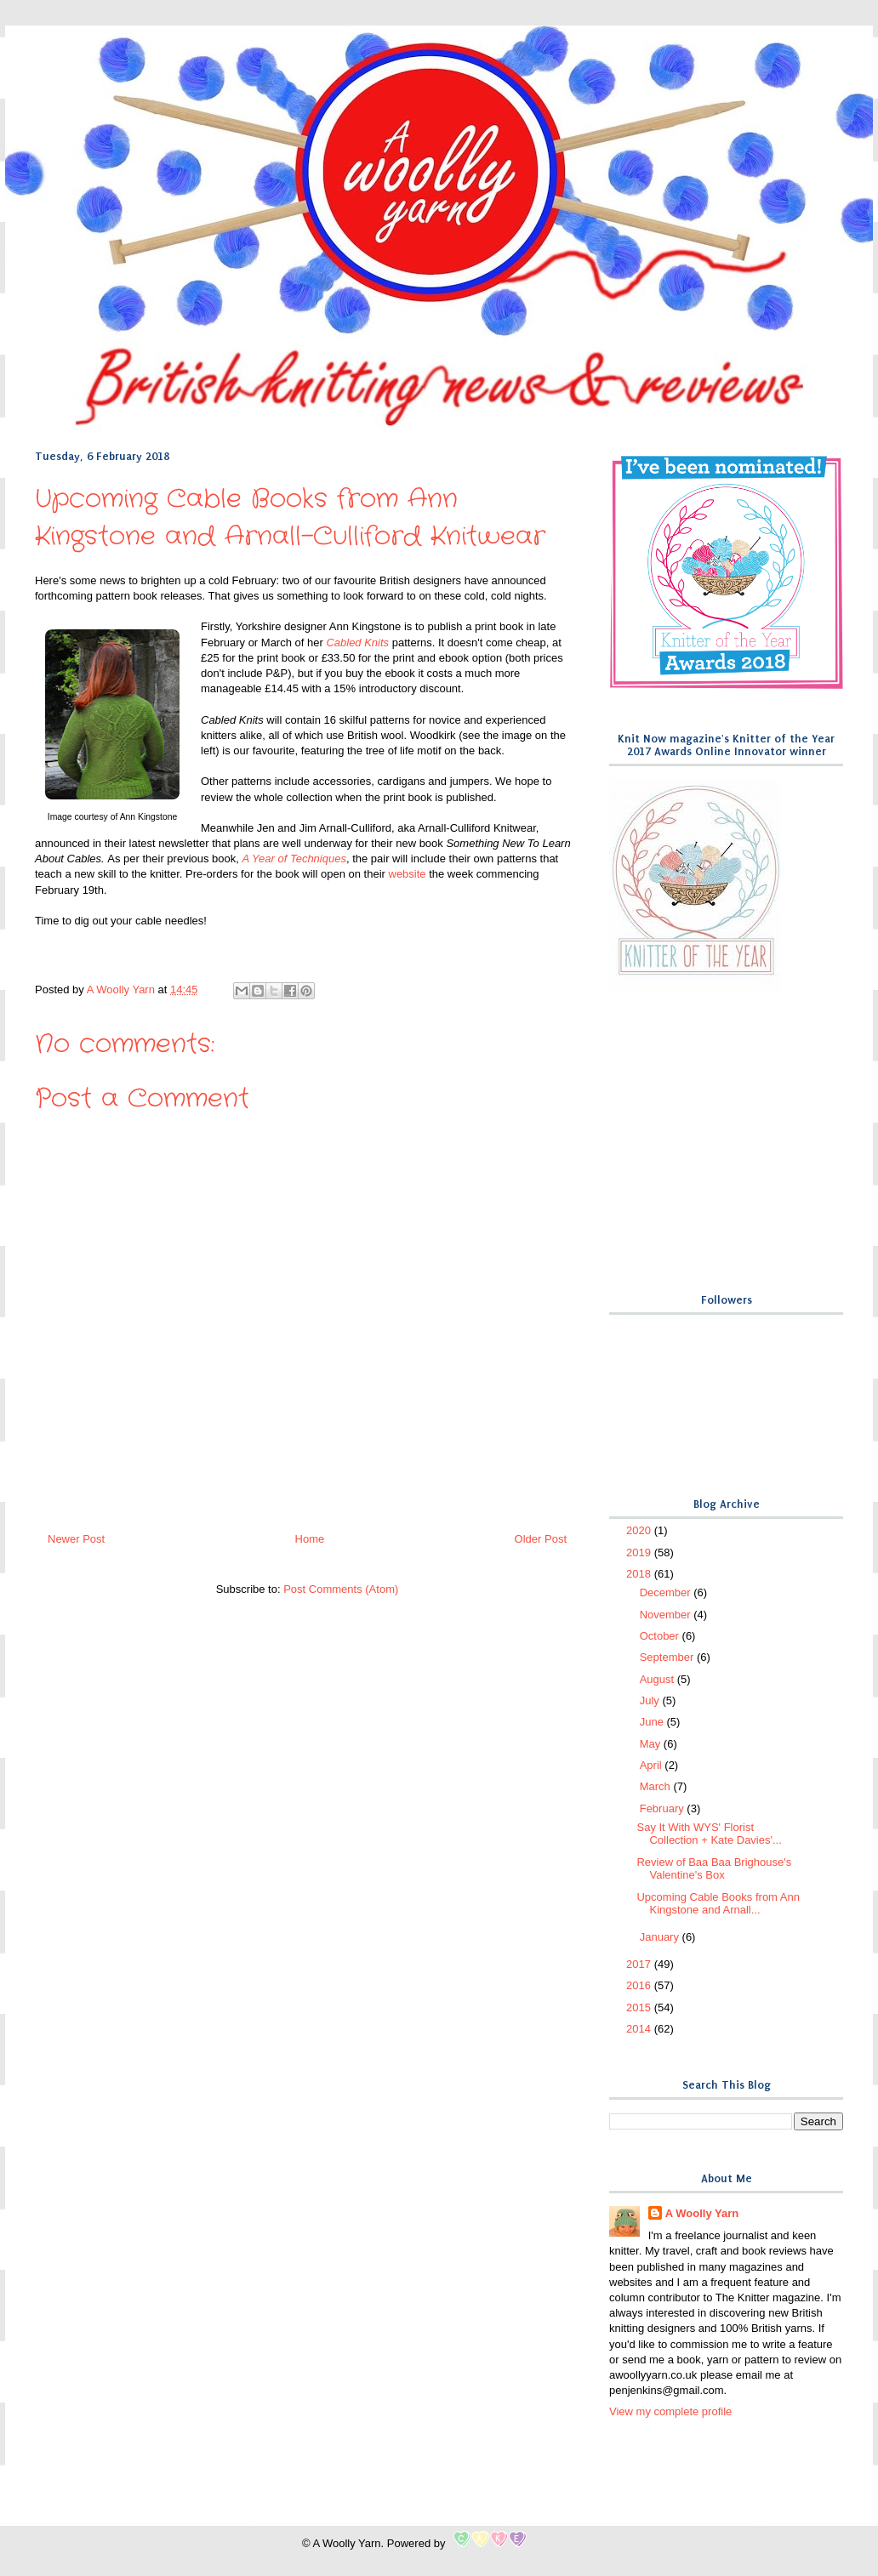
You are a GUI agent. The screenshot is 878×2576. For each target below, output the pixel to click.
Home (310, 1539)
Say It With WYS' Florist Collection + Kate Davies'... (708, 1834)
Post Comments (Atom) (340, 1589)
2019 (640, 1552)
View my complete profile (670, 2411)
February (663, 1808)
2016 (640, 1985)
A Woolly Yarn (701, 2213)
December (667, 1592)
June (653, 1721)
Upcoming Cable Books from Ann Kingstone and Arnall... (717, 1904)
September (668, 1657)
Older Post (541, 1539)
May (652, 1743)
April (652, 1765)
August (658, 1679)
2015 (640, 2007)
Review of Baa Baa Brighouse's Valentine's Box (713, 1869)
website (407, 873)
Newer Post (76, 1539)
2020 (640, 1530)
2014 (640, 2028)
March (657, 1786)
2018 (640, 1573)
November (667, 1614)
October (661, 1635)
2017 (640, 1964)
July (651, 1700)
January (661, 1937)
